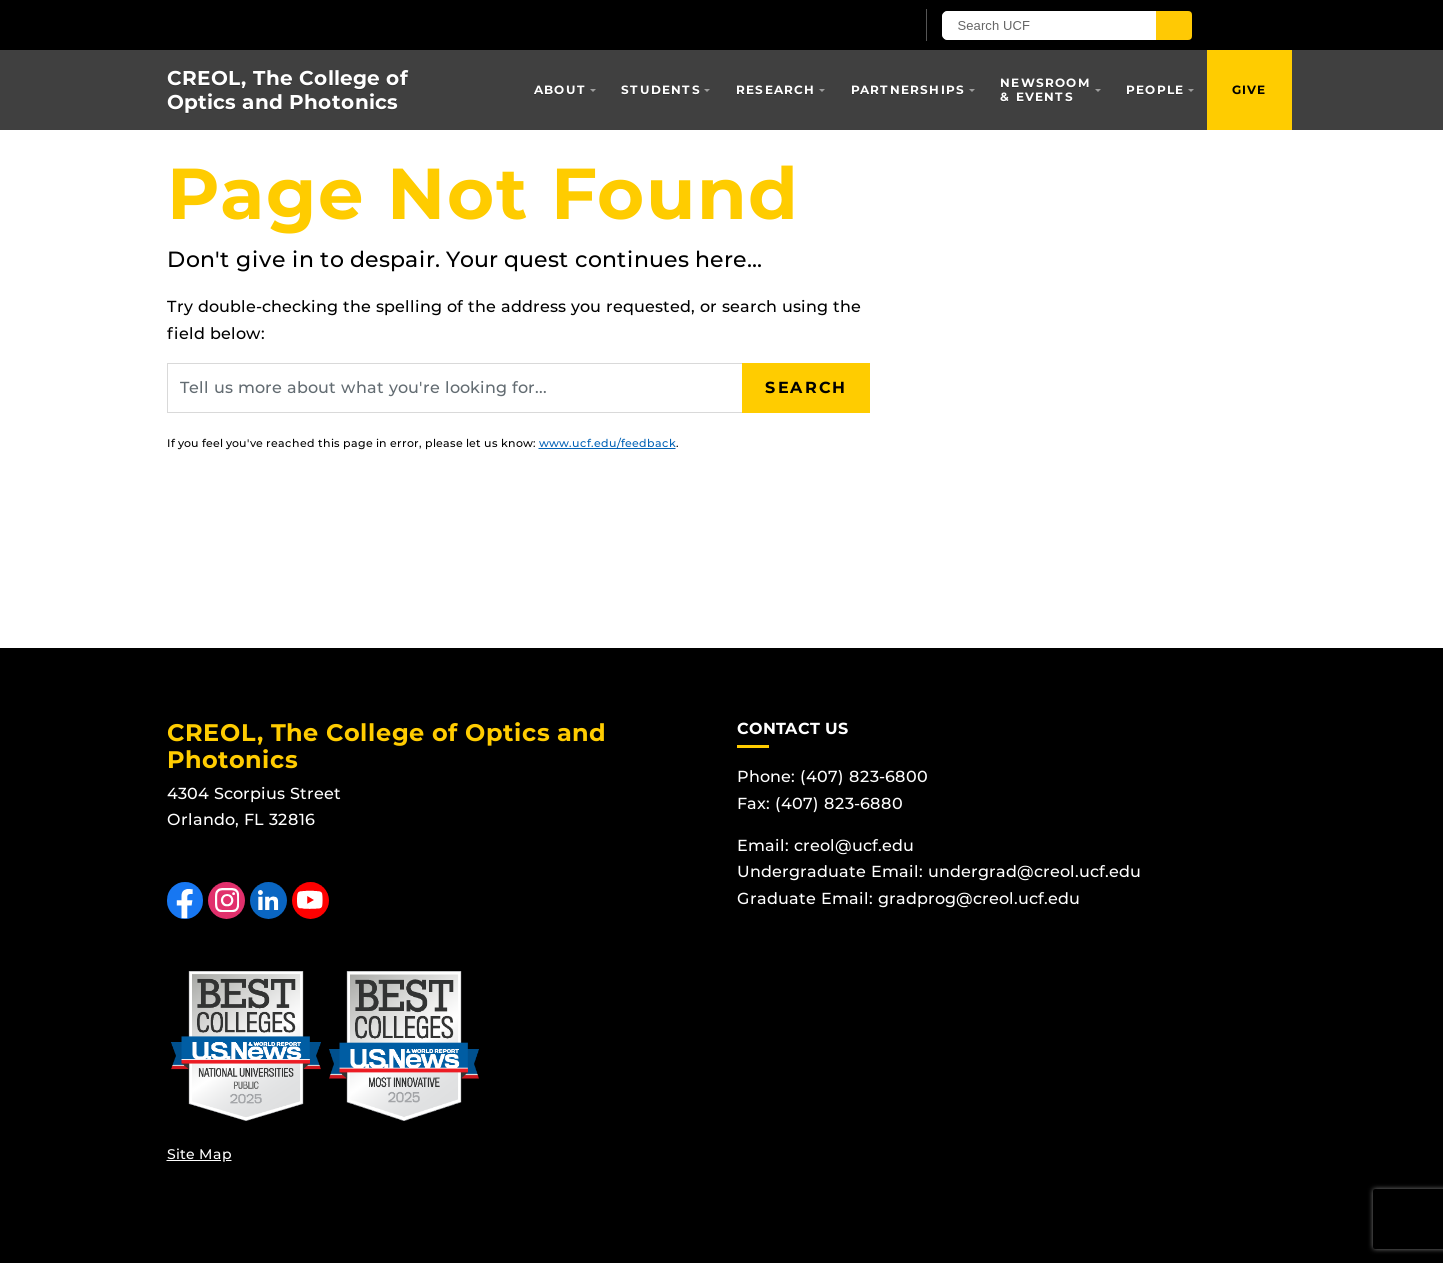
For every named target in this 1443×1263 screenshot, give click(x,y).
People (1155, 89)
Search (806, 387)
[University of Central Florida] (400, 24)
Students (661, 89)
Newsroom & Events (1045, 89)
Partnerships (908, 89)
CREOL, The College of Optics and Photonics (287, 90)
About (560, 89)
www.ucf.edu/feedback (607, 443)
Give (1249, 89)
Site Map (199, 1154)
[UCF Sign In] (849, 26)
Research (776, 89)
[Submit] (1174, 25)
